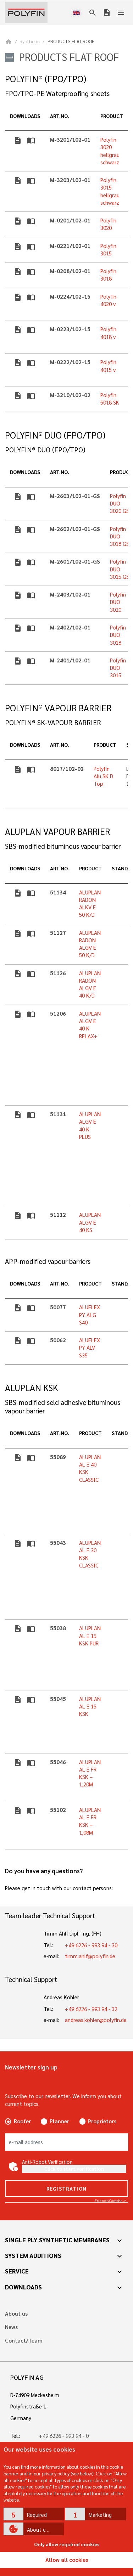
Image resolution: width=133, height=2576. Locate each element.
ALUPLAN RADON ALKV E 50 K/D (90, 904)
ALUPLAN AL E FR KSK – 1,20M (90, 1773)
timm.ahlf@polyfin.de (90, 1956)
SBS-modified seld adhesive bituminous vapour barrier (62, 1406)
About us (16, 2313)
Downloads (23, 2287)
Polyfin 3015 (108, 249)
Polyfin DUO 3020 (118, 602)
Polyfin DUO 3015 (118, 668)
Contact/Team (24, 2340)
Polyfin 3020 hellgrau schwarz (110, 151)
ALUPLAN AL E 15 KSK (90, 1706)
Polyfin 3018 (108, 274)
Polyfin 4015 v (108, 365)
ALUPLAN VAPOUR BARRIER (57, 831)
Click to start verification (74, 2168)
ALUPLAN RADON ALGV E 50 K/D (90, 944)
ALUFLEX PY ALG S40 (89, 1315)
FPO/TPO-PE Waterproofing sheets (57, 93)
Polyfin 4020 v (108, 300)
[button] (34, 2514)
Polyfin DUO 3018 (118, 635)
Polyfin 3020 (108, 224)
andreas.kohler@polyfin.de (96, 2019)
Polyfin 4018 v (108, 333)
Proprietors (102, 2121)
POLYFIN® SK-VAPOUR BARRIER (53, 722)
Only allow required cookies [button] (66, 2544)
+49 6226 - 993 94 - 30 (91, 1945)
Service (17, 2271)
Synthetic (30, 41)
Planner (59, 2121)
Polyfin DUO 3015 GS (119, 569)
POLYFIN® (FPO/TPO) (45, 78)
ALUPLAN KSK (31, 1387)
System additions (33, 2255)
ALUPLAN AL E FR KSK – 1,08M (90, 1821)
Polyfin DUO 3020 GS (119, 503)
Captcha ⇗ (110, 2200)
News (11, 2327)
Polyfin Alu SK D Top (103, 776)
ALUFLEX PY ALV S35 (89, 1348)
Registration (66, 2188)
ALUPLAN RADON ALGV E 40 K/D (90, 984)
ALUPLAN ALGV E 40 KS (90, 1222)
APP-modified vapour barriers (47, 1261)
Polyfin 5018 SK (109, 398)
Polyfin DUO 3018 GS (119, 536)
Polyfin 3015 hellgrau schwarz (110, 191)
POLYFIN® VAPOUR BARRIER (58, 707)
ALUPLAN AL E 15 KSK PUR (90, 1636)
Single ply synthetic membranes (57, 2240)
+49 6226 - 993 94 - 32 (91, 2008)
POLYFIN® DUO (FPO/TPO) (55, 435)
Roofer (22, 2121)
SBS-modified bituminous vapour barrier (63, 846)
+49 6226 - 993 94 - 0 (64, 2435)
